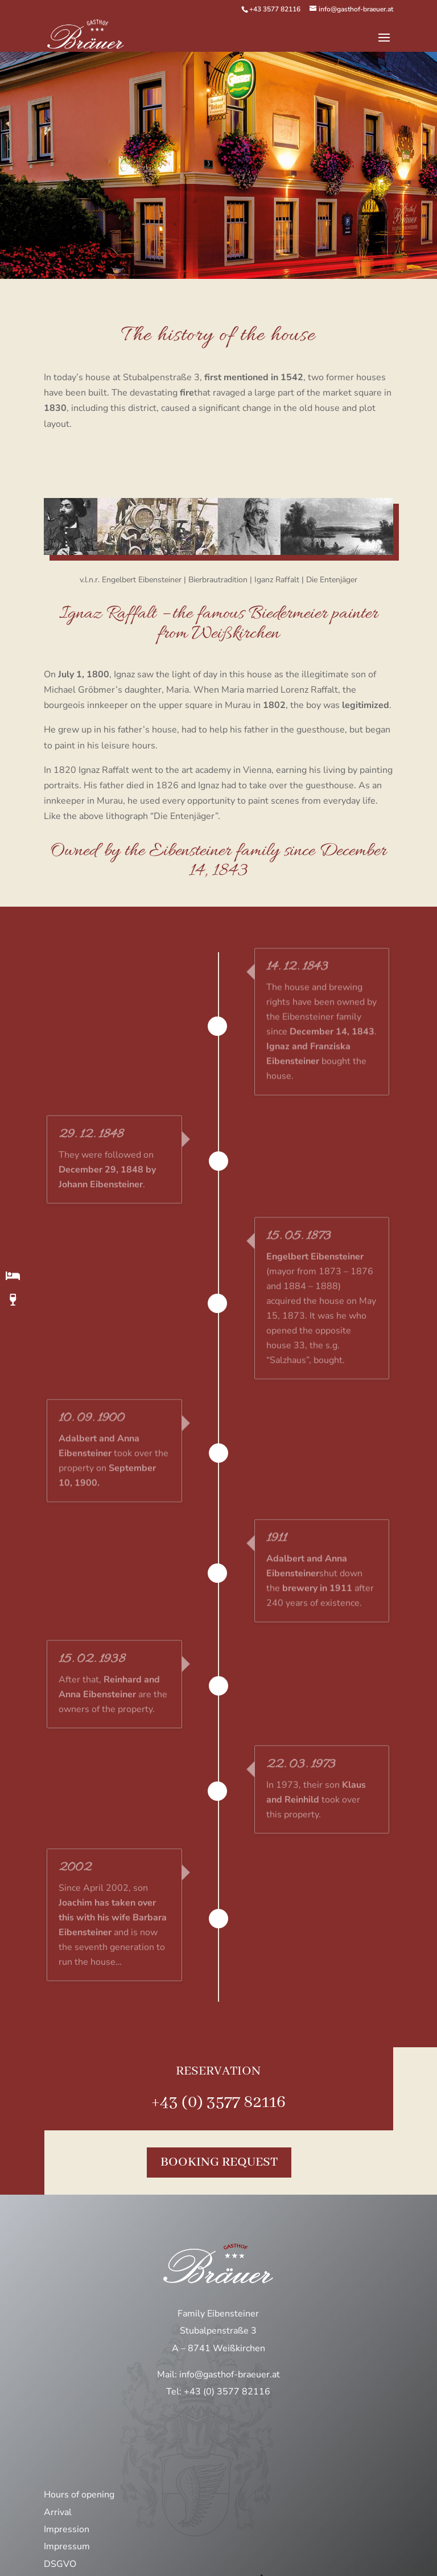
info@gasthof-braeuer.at (229, 2374)
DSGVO (60, 2564)
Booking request (219, 2162)
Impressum (67, 2546)
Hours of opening (79, 2494)
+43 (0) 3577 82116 (218, 2102)
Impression (66, 2529)
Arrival (58, 2512)
